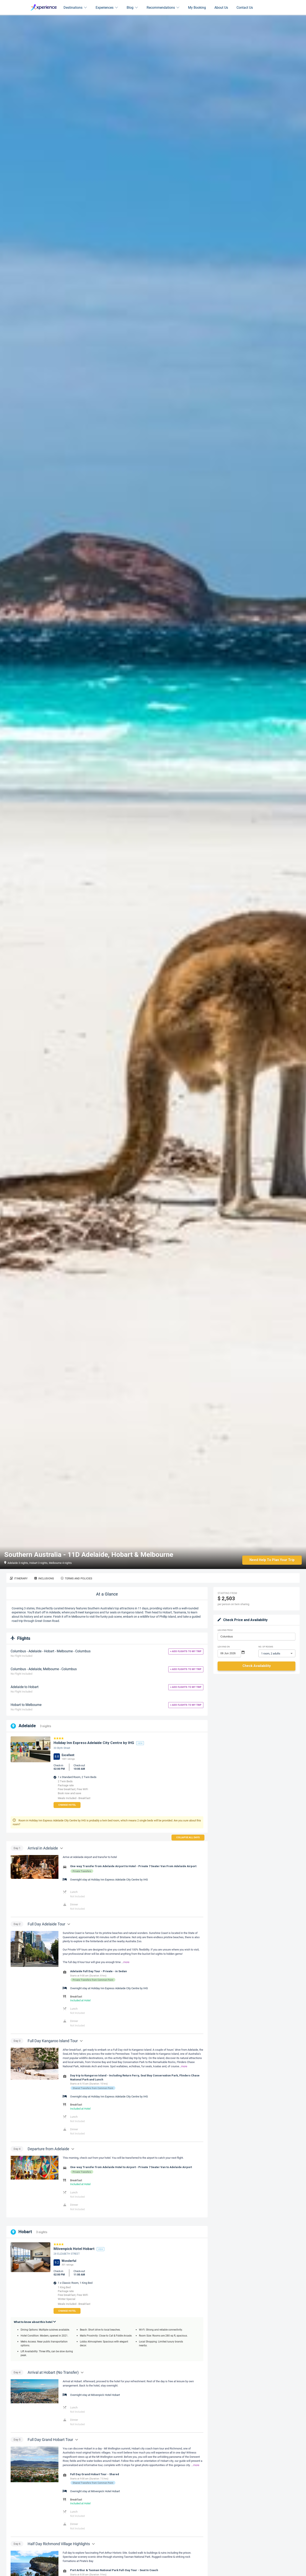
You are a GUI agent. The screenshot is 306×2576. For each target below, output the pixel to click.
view (140, 1743)
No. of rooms (265, 1646)
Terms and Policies (76, 1578)
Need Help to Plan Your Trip (272, 1560)
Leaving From (225, 1630)
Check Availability (256, 1666)
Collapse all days (188, 1837)
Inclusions (44, 1578)
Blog (132, 7)
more (126, 1962)
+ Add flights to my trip (185, 1651)
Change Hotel (67, 1805)
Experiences (107, 7)
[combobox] (256, 1636)
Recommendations (163, 7)
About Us (221, 7)
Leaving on (224, 1646)
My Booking (197, 7)
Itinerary (19, 1578)
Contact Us (245, 7)
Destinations (75, 7)
